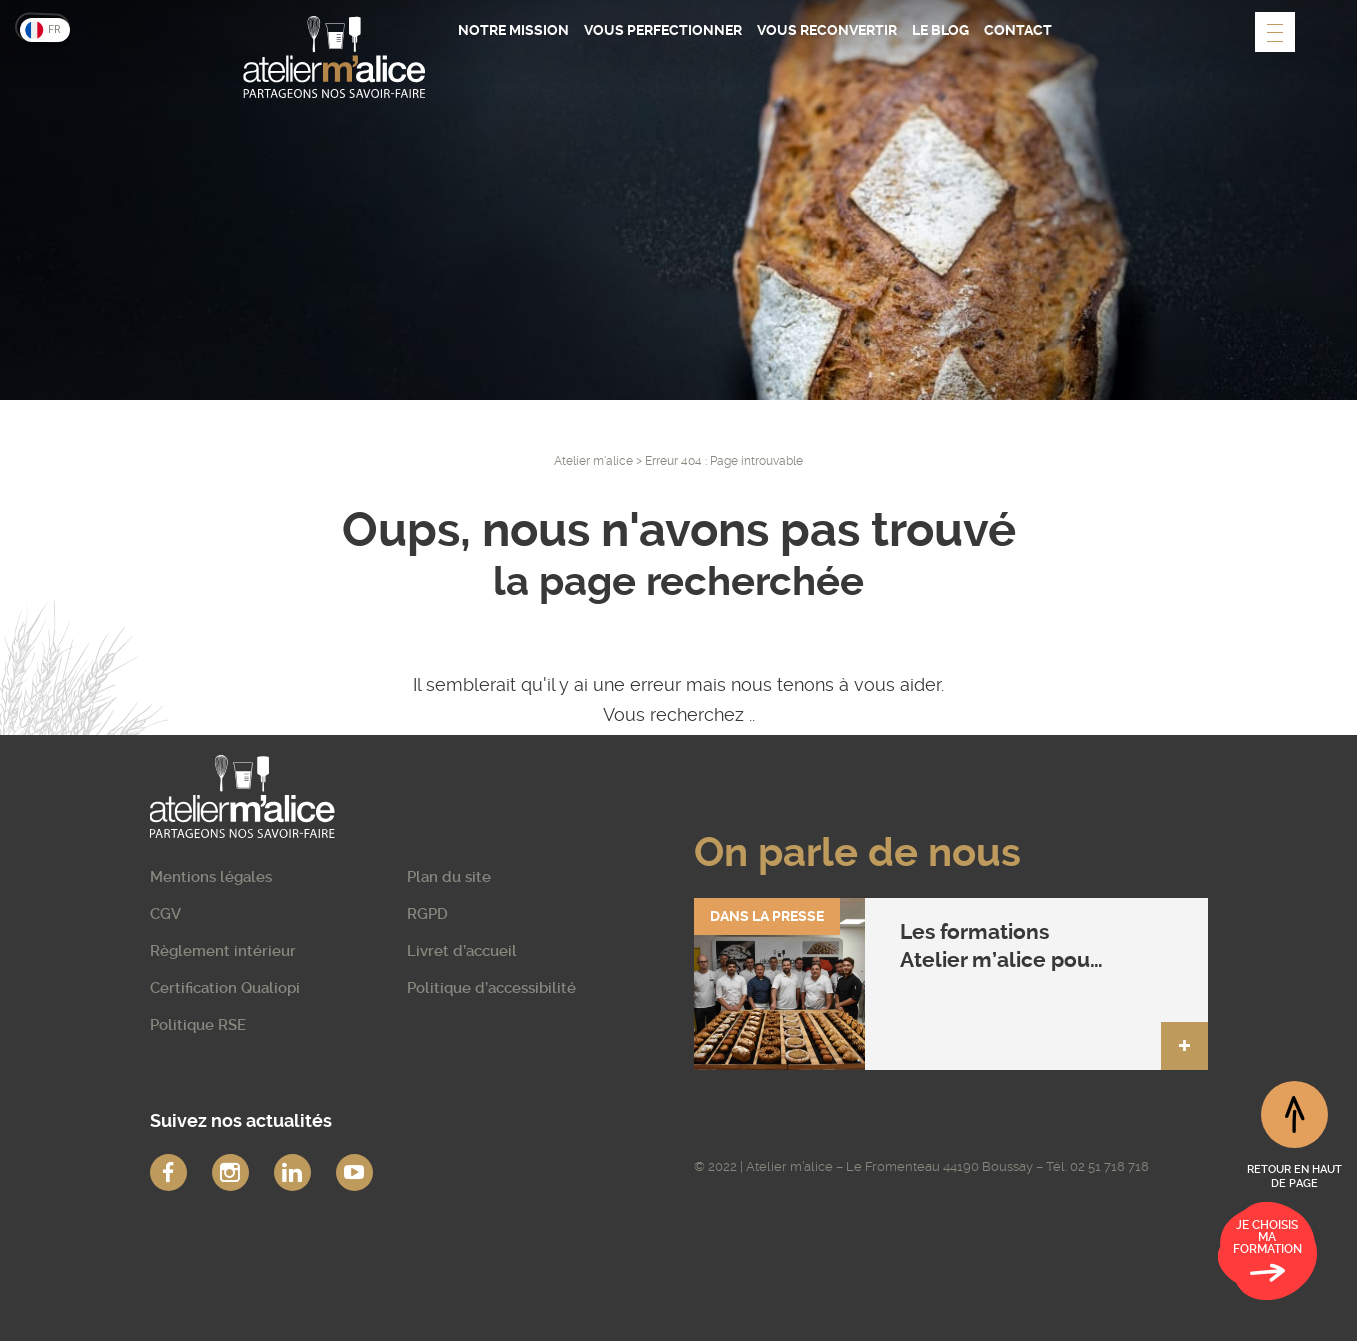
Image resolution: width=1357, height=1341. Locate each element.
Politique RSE (198, 1025)
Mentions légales (211, 877)
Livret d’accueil (462, 951)
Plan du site (449, 877)
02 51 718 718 (1109, 1166)
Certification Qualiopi (225, 988)
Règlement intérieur (223, 951)
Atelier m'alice (593, 461)
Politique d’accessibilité (491, 988)
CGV (165, 914)
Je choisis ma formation (1267, 1254)
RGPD (427, 914)
